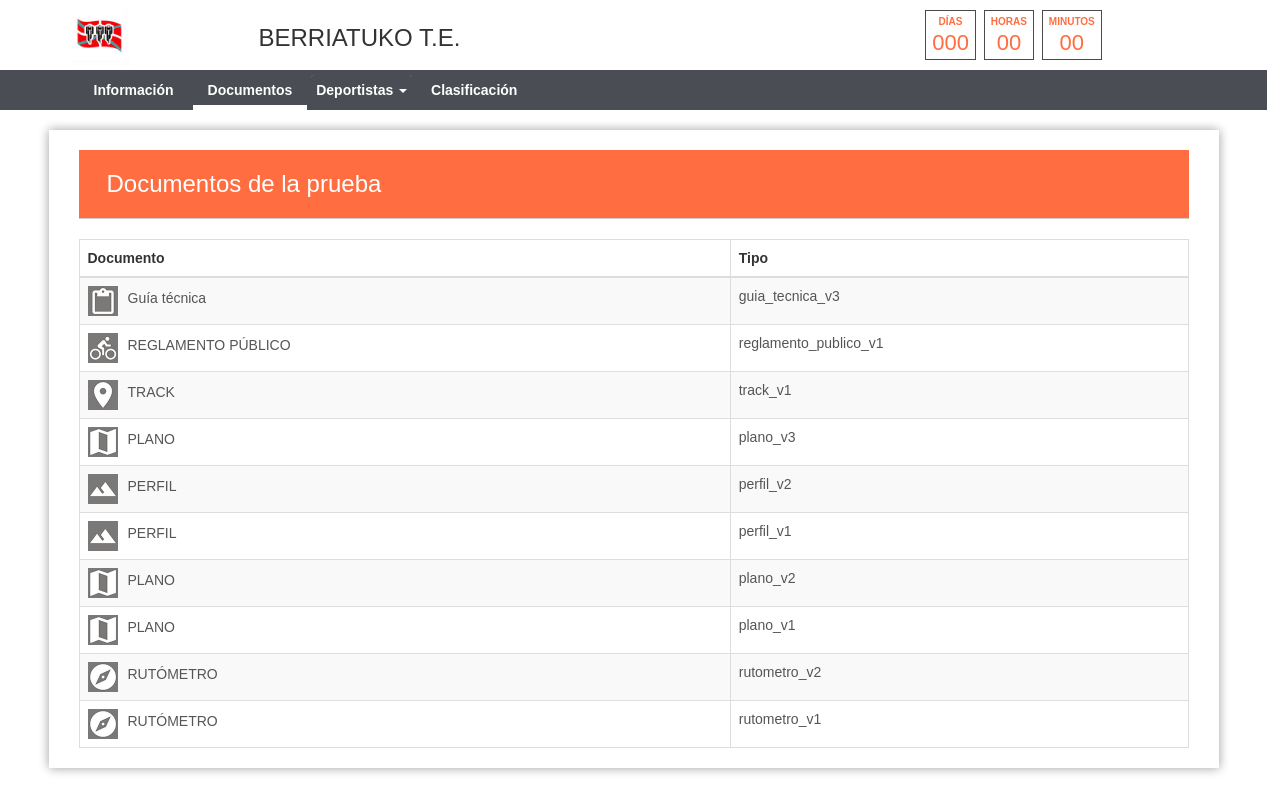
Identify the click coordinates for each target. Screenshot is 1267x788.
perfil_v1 (765, 531)
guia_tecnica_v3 (789, 296)
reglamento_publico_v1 (811, 343)
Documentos (250, 90)
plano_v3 (767, 437)
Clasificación (474, 90)
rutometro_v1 (780, 719)
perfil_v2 (765, 484)
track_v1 (765, 390)
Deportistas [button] (361, 90)
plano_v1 (767, 625)
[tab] (361, 90)
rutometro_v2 (780, 672)
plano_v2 (767, 578)
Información (134, 90)
